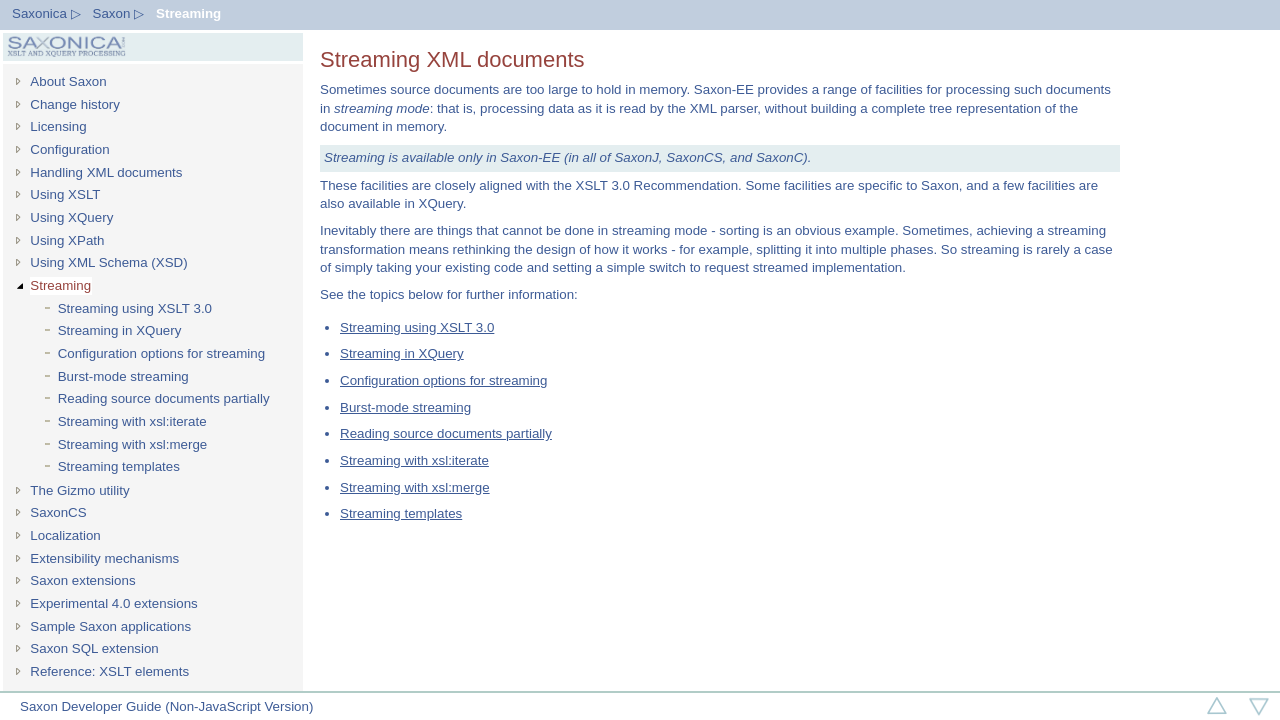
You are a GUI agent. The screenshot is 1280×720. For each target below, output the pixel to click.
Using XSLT (65, 194)
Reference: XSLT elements (109, 671)
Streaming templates (119, 466)
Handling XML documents (106, 172)
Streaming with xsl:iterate (132, 421)
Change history (75, 104)
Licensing (58, 126)
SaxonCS (58, 512)
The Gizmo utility (79, 490)
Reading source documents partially (164, 398)
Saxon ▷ (119, 13)
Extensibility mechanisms (104, 558)
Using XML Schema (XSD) (108, 262)
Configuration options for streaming (161, 353)
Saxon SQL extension (94, 648)
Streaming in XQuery (120, 330)
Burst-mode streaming (123, 376)
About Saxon (68, 81)
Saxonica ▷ (46, 13)
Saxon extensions (82, 580)
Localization (65, 535)
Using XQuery (71, 217)
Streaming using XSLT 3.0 (135, 308)
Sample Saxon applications (110, 626)
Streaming (188, 13)
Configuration (69, 149)
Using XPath (67, 240)
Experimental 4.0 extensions (113, 603)
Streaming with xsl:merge (133, 444)
